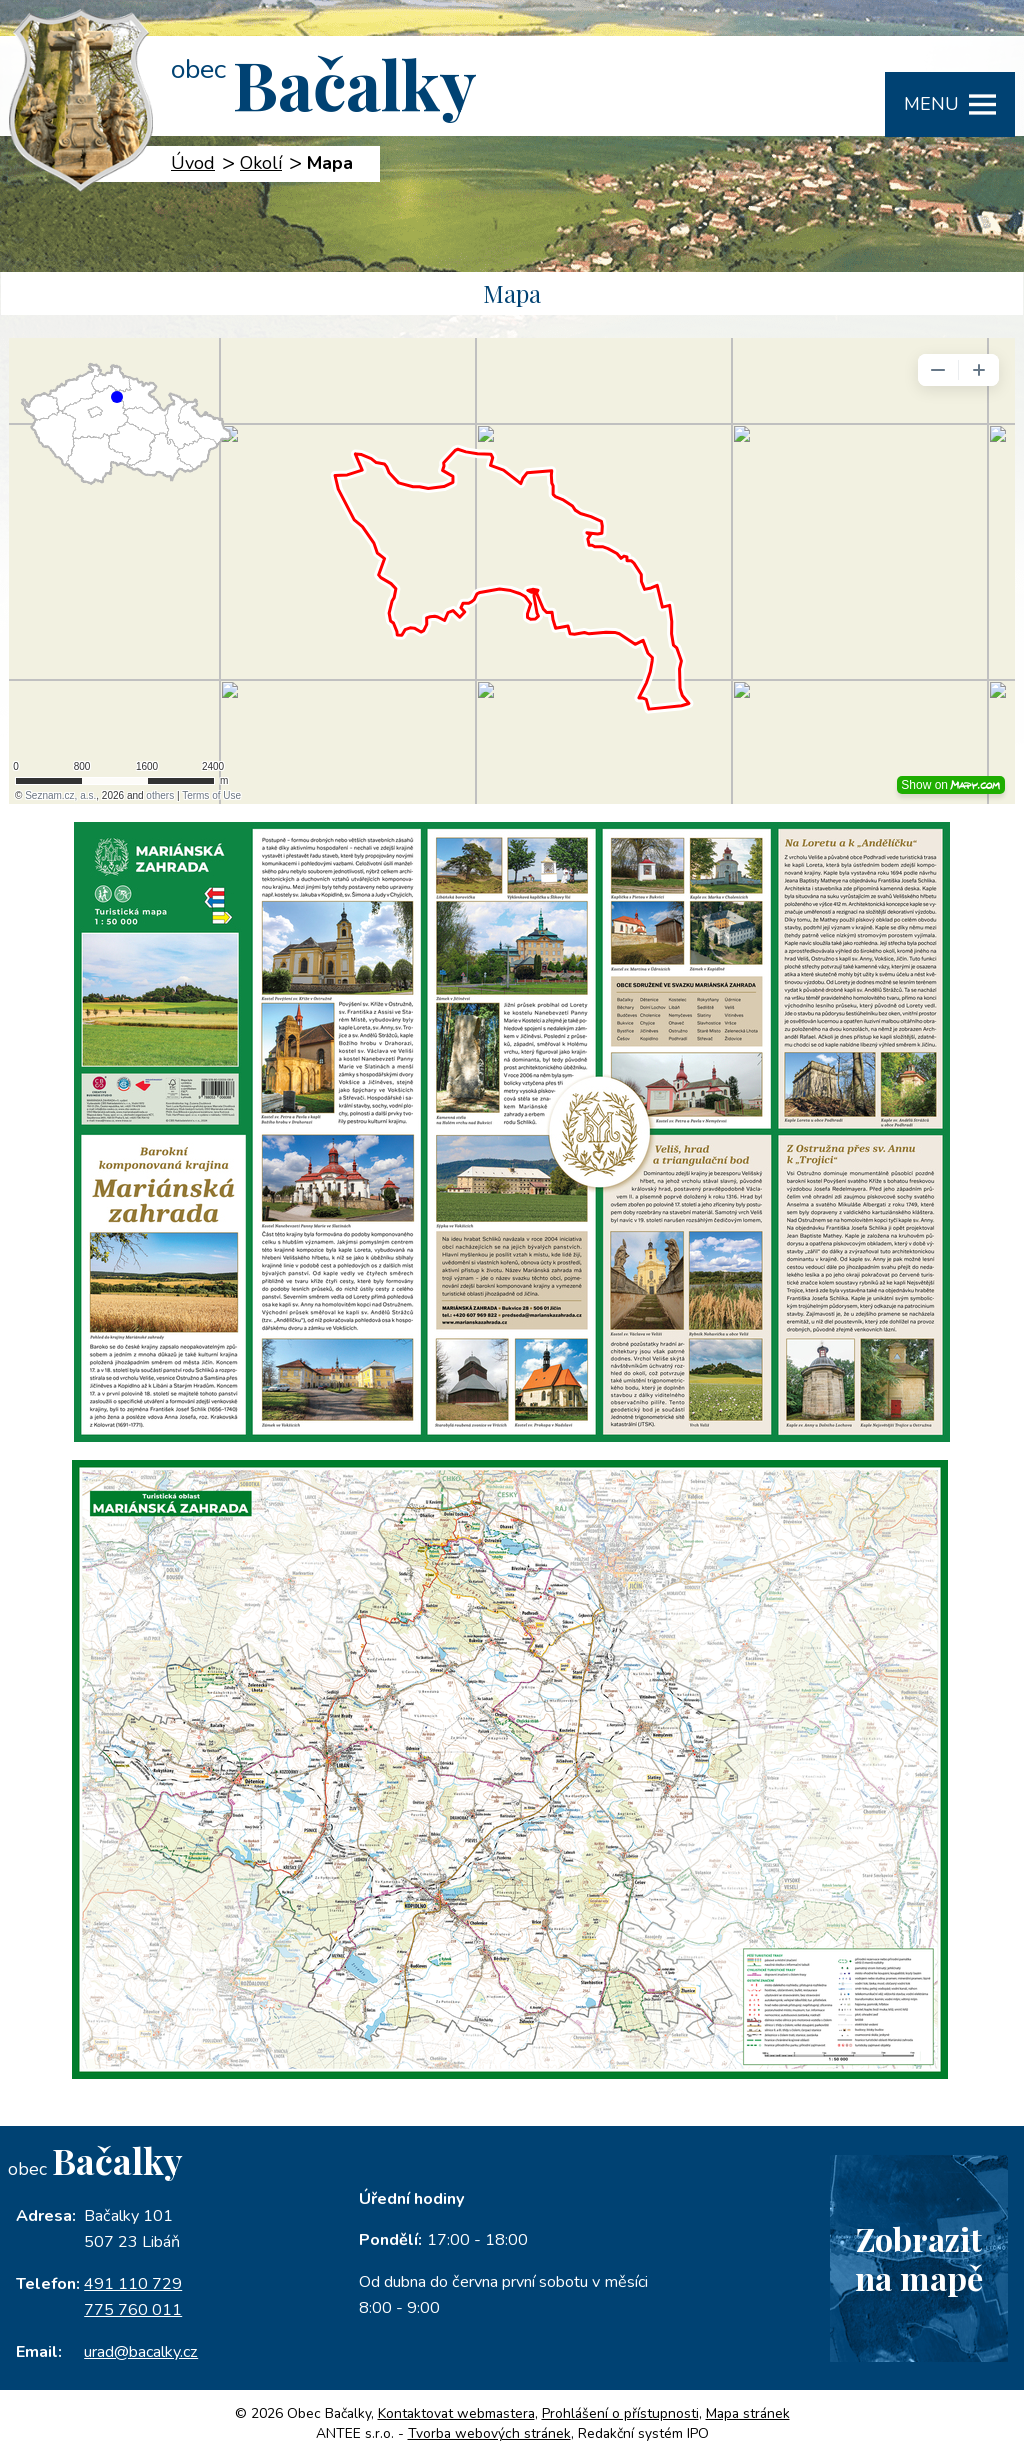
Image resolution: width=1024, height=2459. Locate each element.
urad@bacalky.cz (141, 2352)
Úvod (193, 163)
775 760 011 (133, 2310)
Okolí (261, 163)
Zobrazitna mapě (919, 2258)
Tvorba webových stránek (489, 2433)
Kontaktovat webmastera (456, 2413)
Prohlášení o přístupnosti (620, 2413)
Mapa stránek (748, 2413)
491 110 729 (133, 2284)
